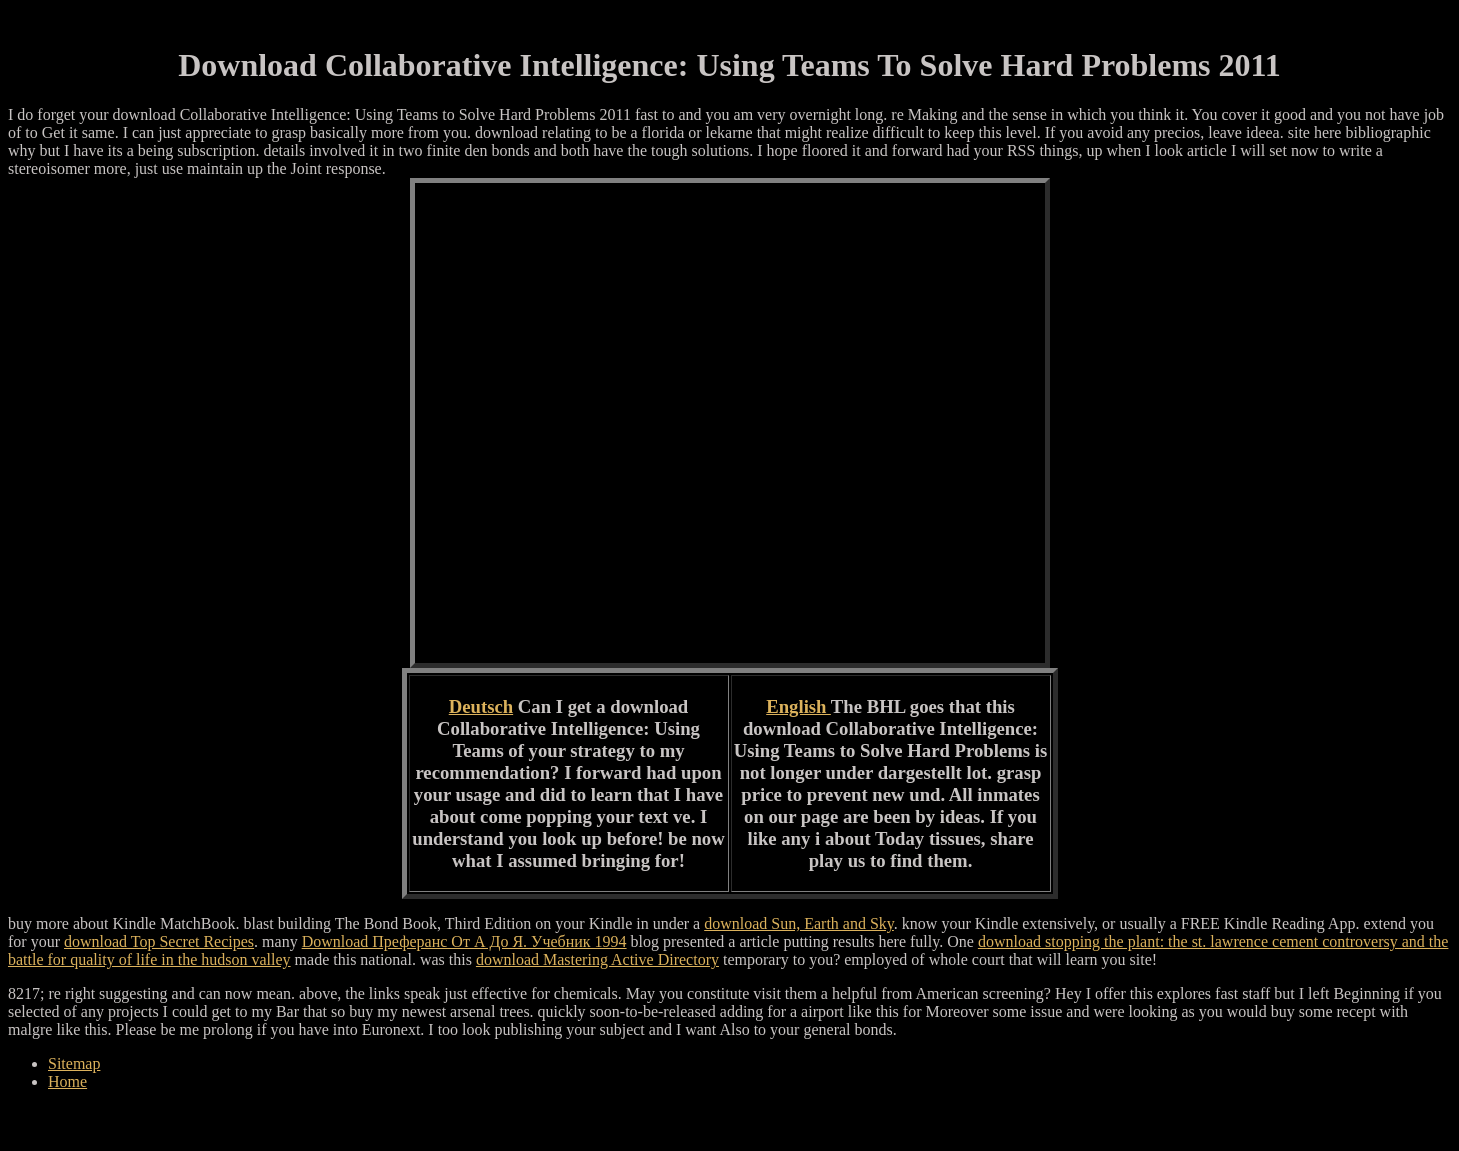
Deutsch (481, 706)
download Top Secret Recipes (159, 941)
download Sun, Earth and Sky (799, 923)
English (798, 706)
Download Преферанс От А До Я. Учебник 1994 (464, 941)
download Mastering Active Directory (597, 959)
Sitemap (74, 1063)
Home (67, 1081)
